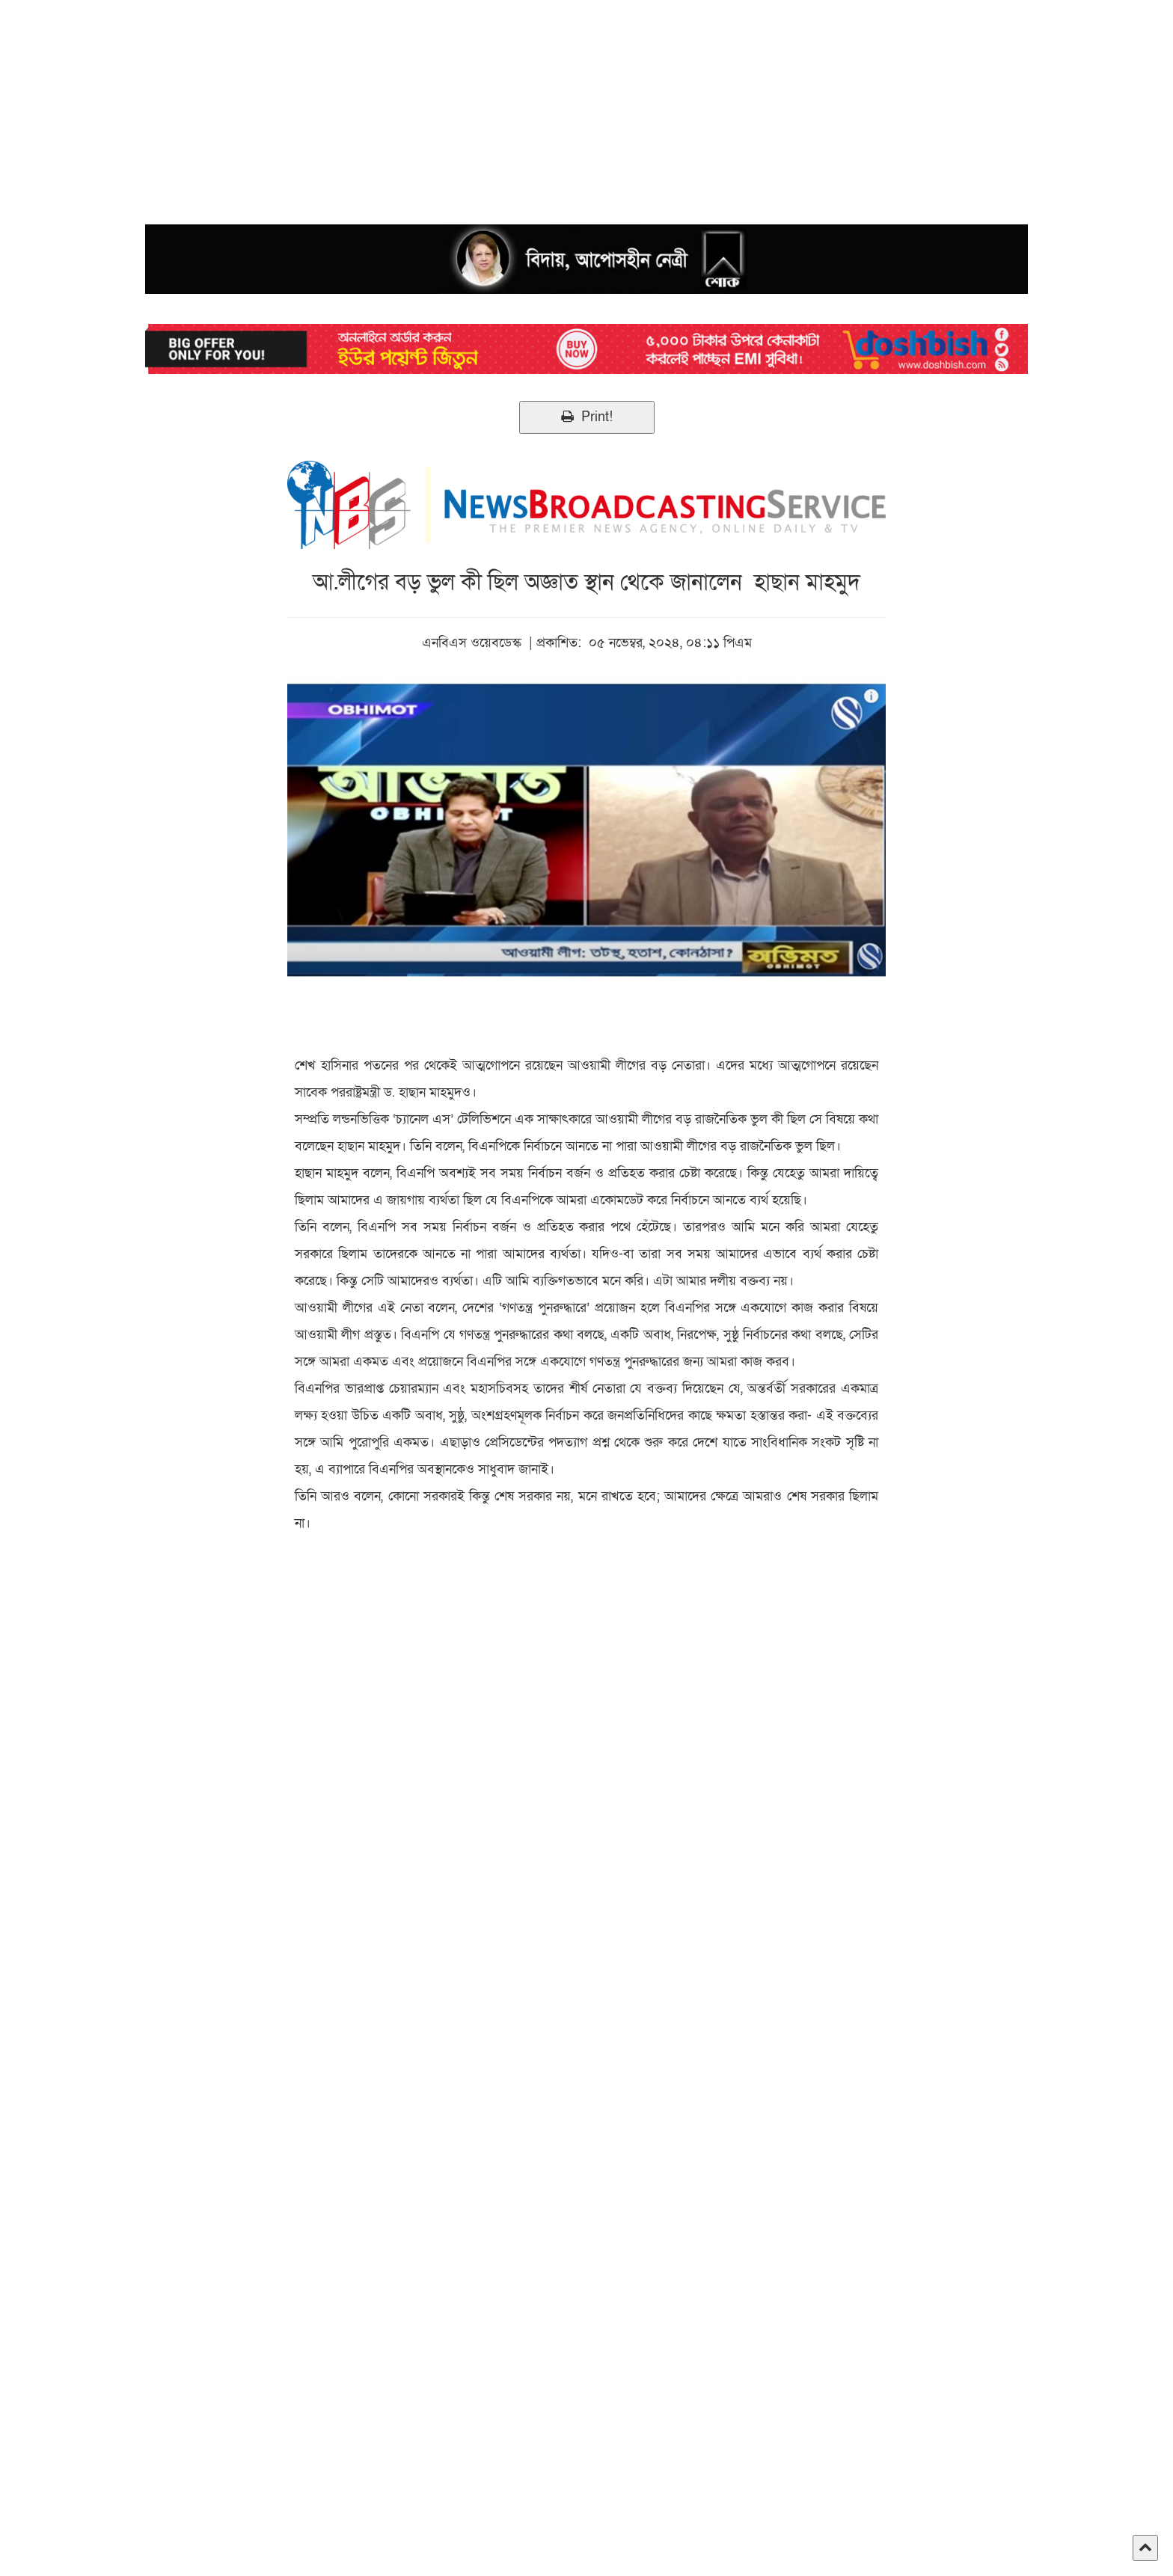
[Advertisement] (449, 104)
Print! (587, 417)
